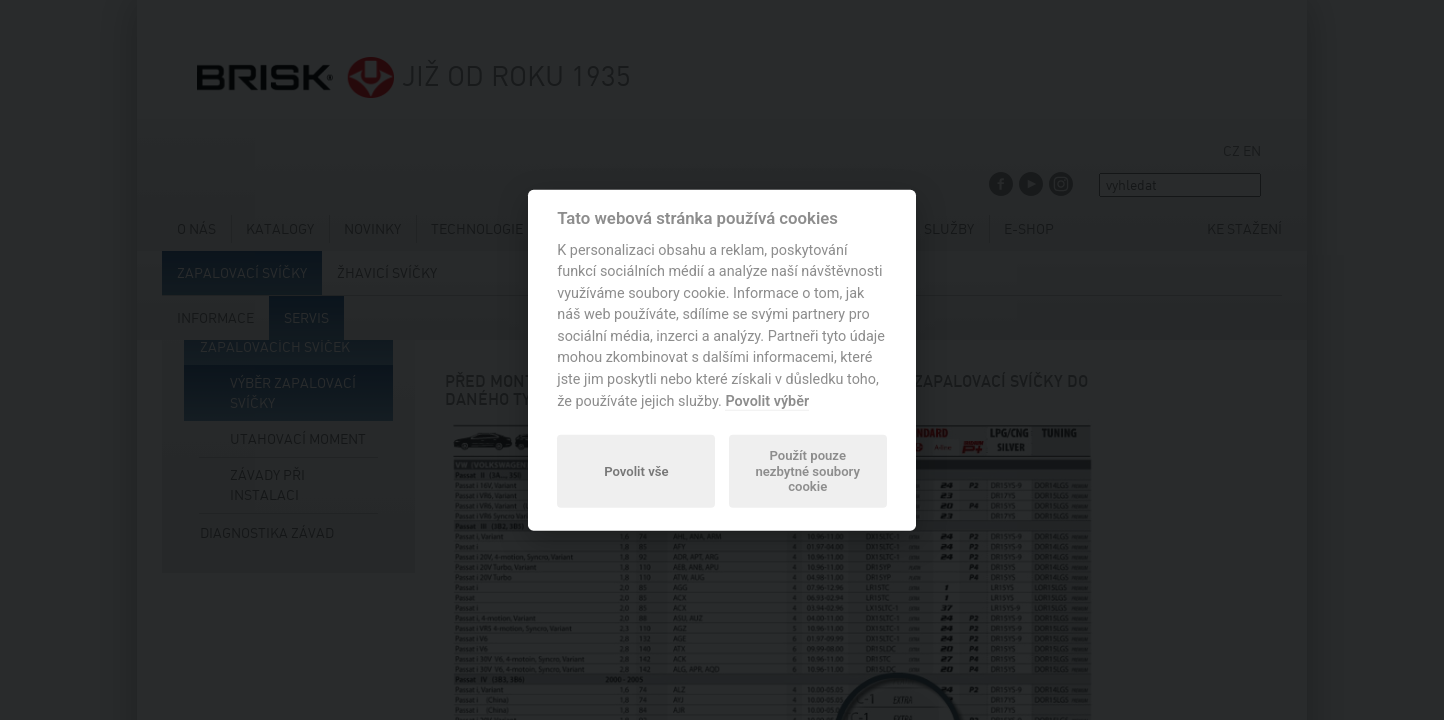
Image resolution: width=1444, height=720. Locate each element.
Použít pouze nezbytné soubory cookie (807, 471)
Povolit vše (636, 470)
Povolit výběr (767, 400)
